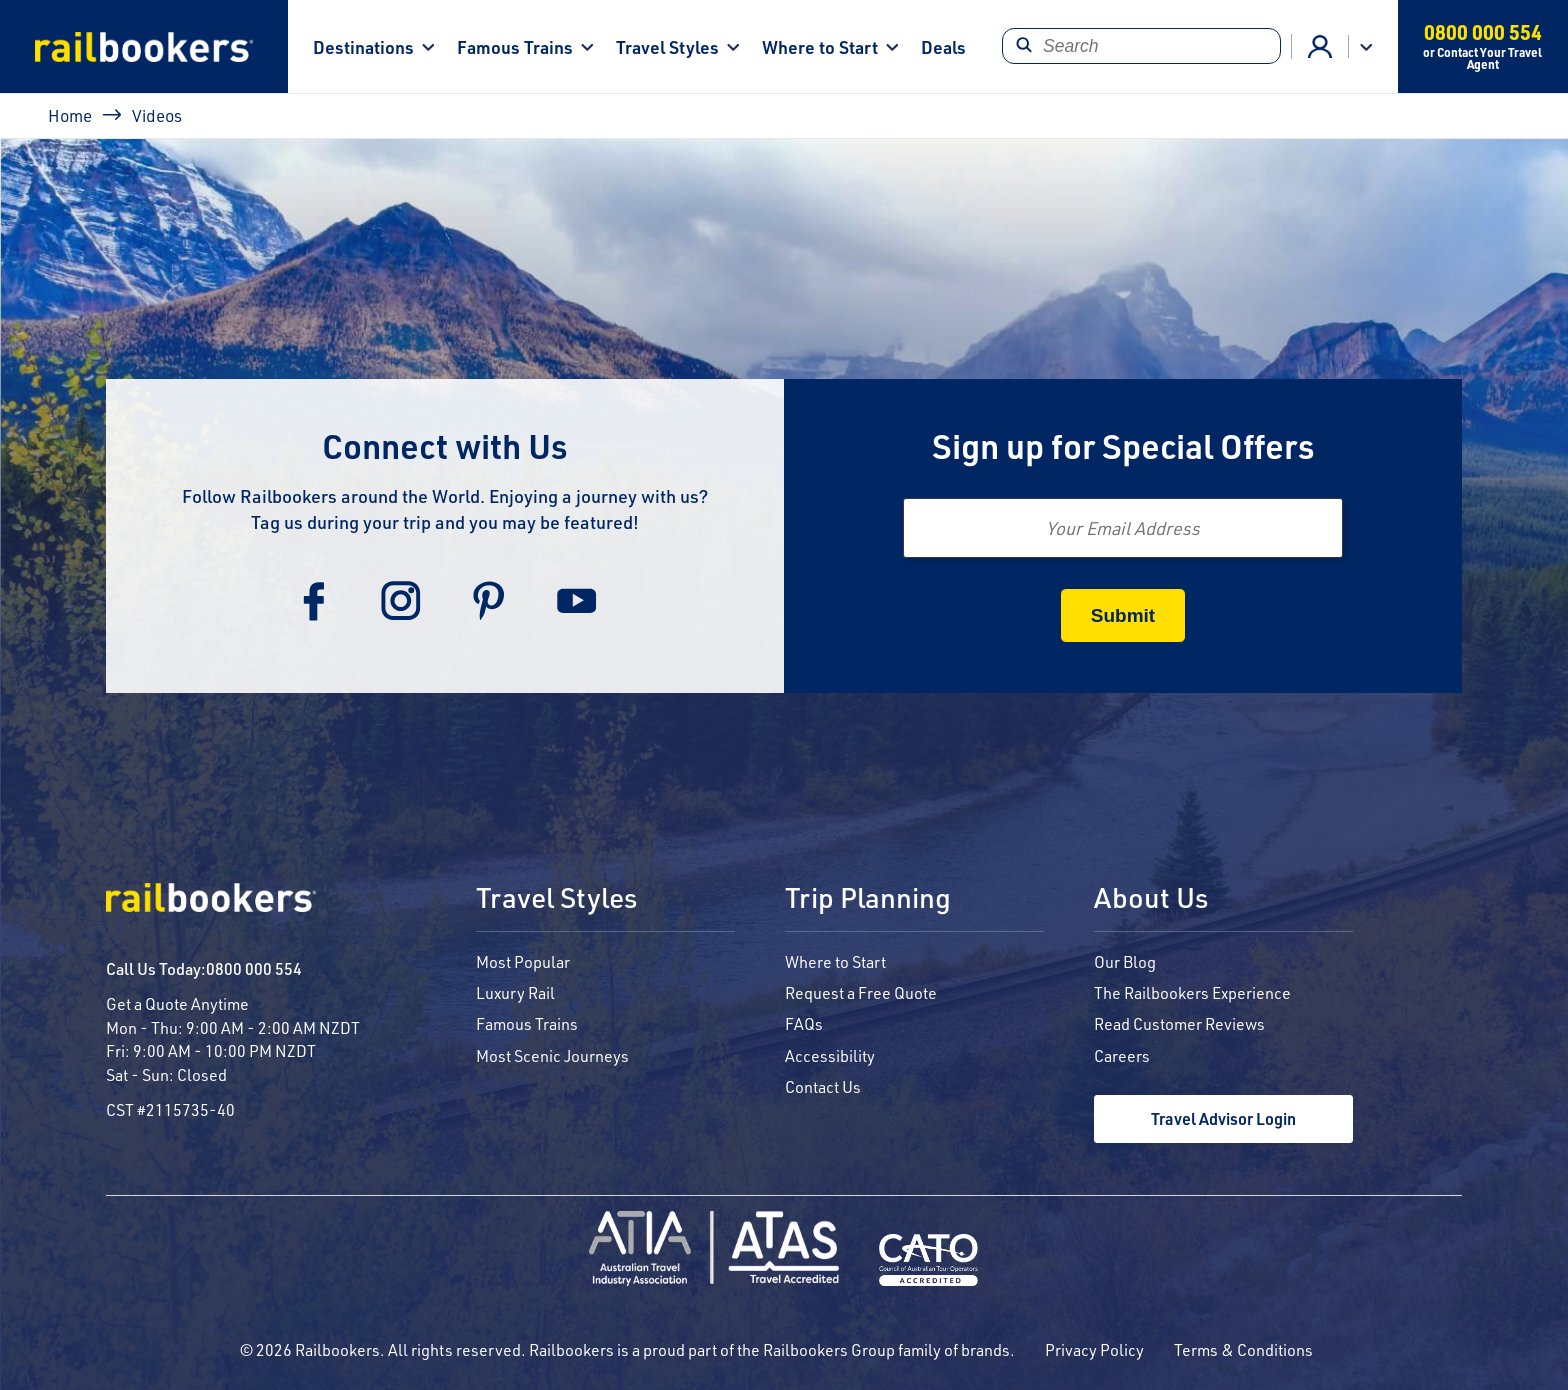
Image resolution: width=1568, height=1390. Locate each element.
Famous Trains (515, 46)
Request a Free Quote (861, 992)
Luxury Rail (515, 992)
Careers (1122, 1055)
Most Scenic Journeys (552, 1055)
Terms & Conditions (1243, 1349)
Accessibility (830, 1055)
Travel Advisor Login (1223, 1118)
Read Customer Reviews (1179, 1023)
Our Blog (1125, 961)
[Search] (1141, 46)
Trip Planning (868, 899)
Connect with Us (445, 445)
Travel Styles (667, 46)
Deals (943, 46)
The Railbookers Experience (1192, 992)
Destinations (363, 46)
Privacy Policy (1094, 1349)
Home (70, 115)
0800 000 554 (254, 968)
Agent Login (1320, 47)
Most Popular (523, 961)
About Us (1151, 899)
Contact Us (823, 1086)
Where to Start (820, 46)
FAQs (804, 1023)
